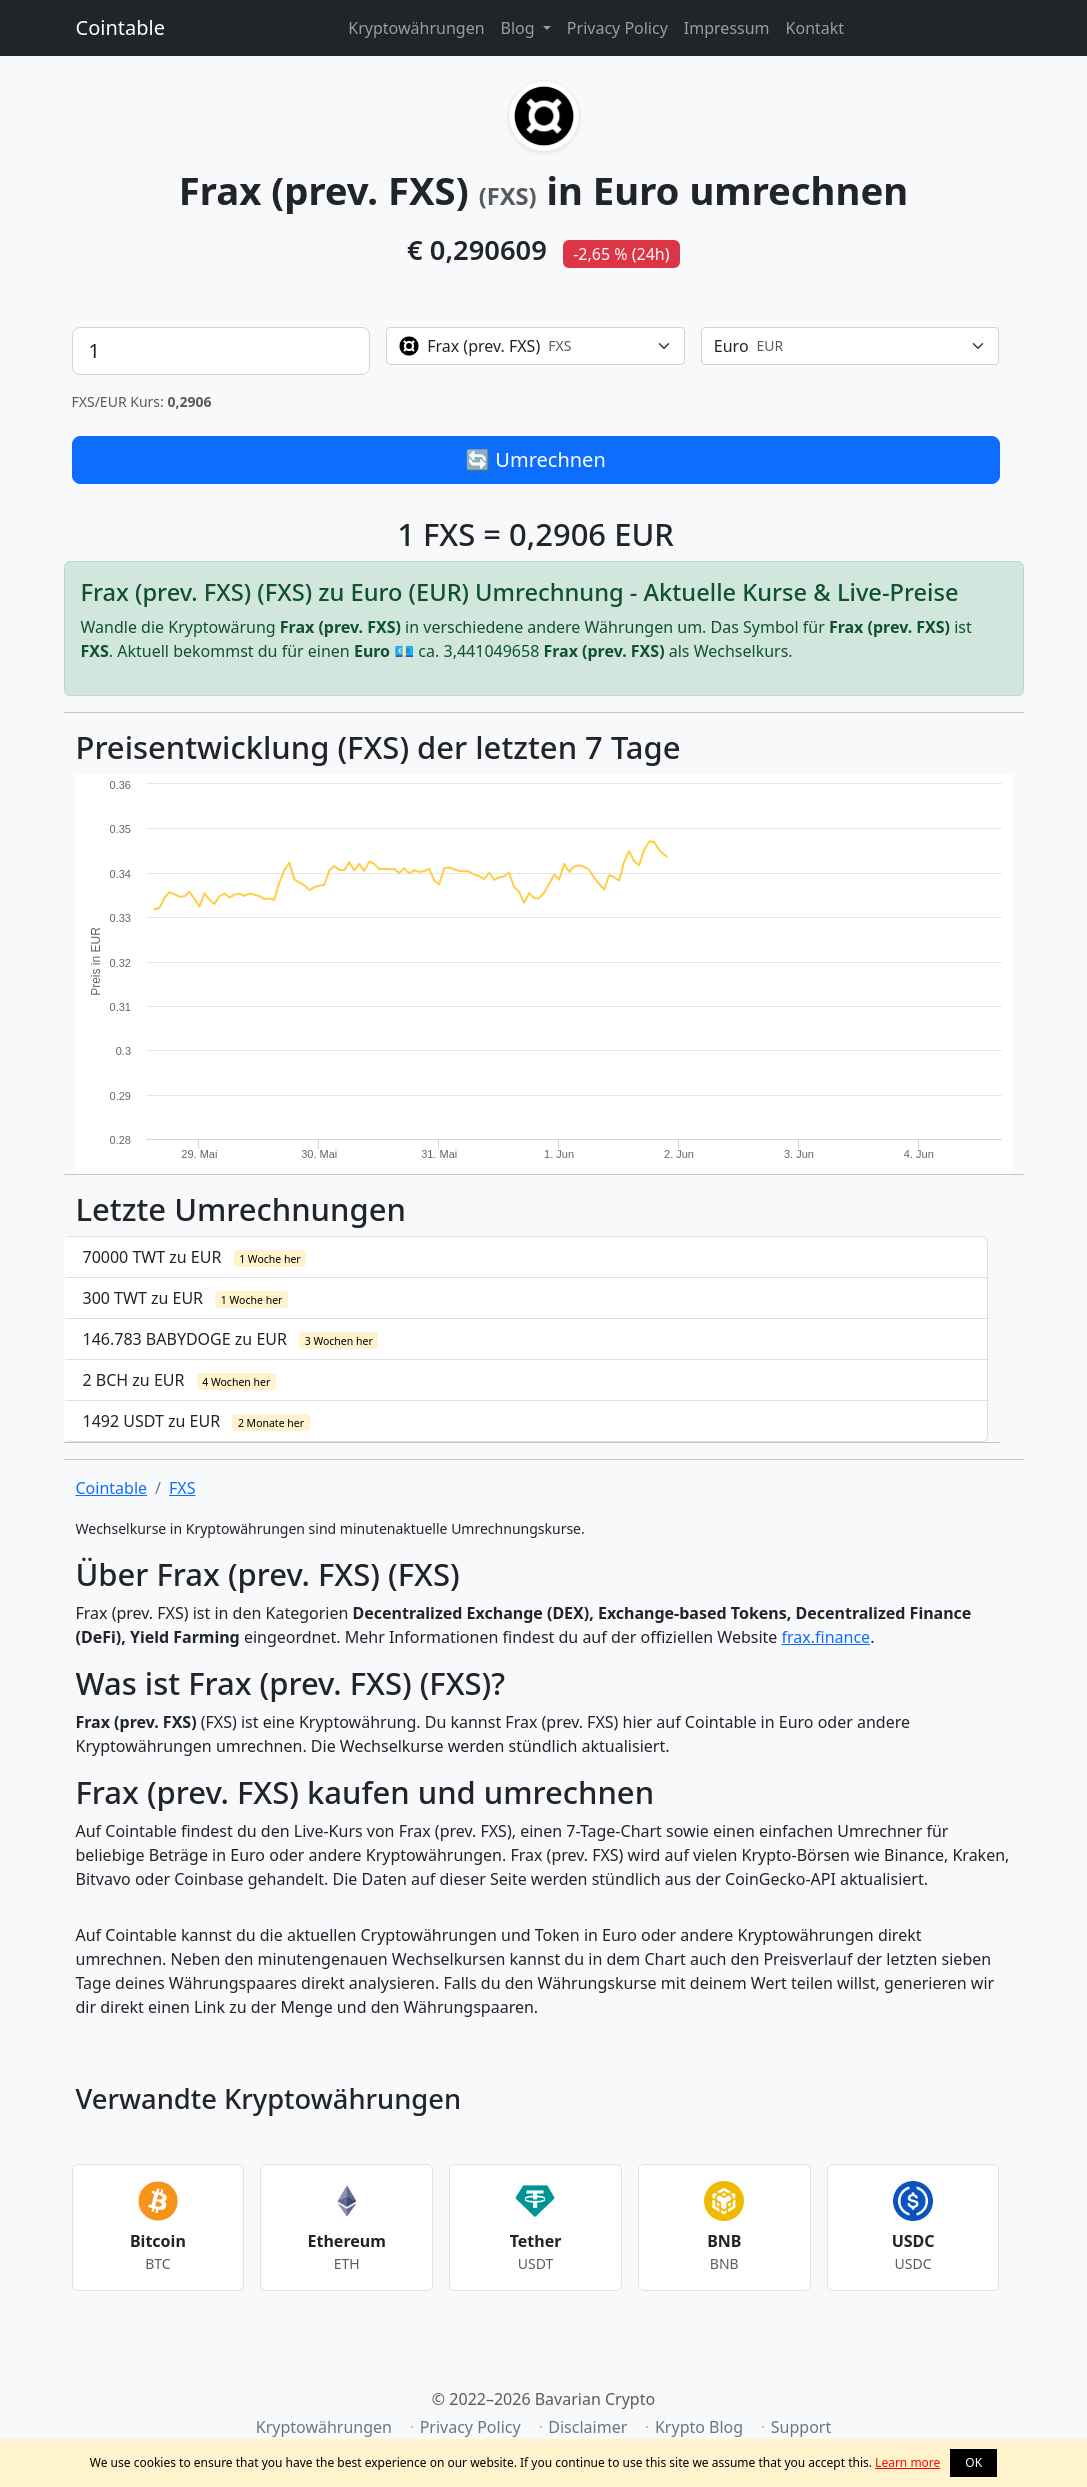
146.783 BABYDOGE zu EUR (231, 1339)
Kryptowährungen (416, 28)
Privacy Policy (617, 28)
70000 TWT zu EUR (195, 1257)
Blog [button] (520, 28)
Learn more (907, 2462)
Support (801, 2427)
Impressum (727, 28)
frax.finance (826, 1637)
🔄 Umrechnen (535, 459)
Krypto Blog (699, 2427)
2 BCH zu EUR (179, 1380)
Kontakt (815, 28)
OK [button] (973, 2462)
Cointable (120, 27)
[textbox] (523, 346)
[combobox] (535, 346)
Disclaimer (587, 2427)
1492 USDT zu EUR (196, 1421)
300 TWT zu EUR (186, 1298)
